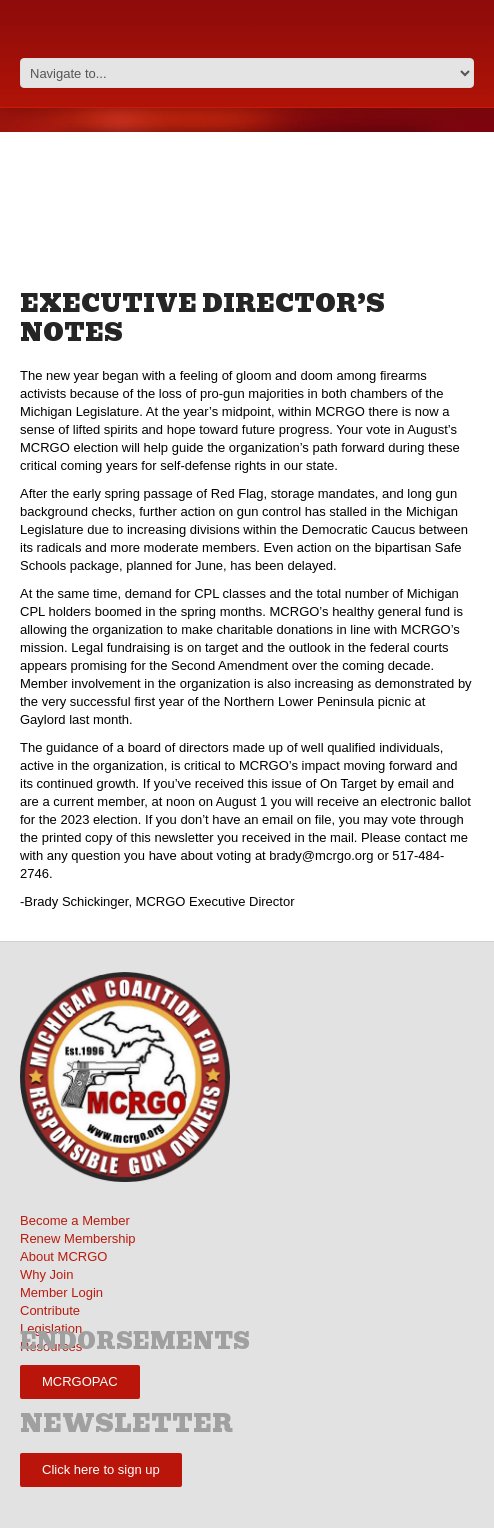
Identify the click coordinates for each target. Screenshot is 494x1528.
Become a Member (75, 1220)
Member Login (61, 1292)
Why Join (46, 1274)
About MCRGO (63, 1256)
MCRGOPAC (80, 1381)
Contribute (50, 1310)
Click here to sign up (101, 1469)
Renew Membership (78, 1238)
